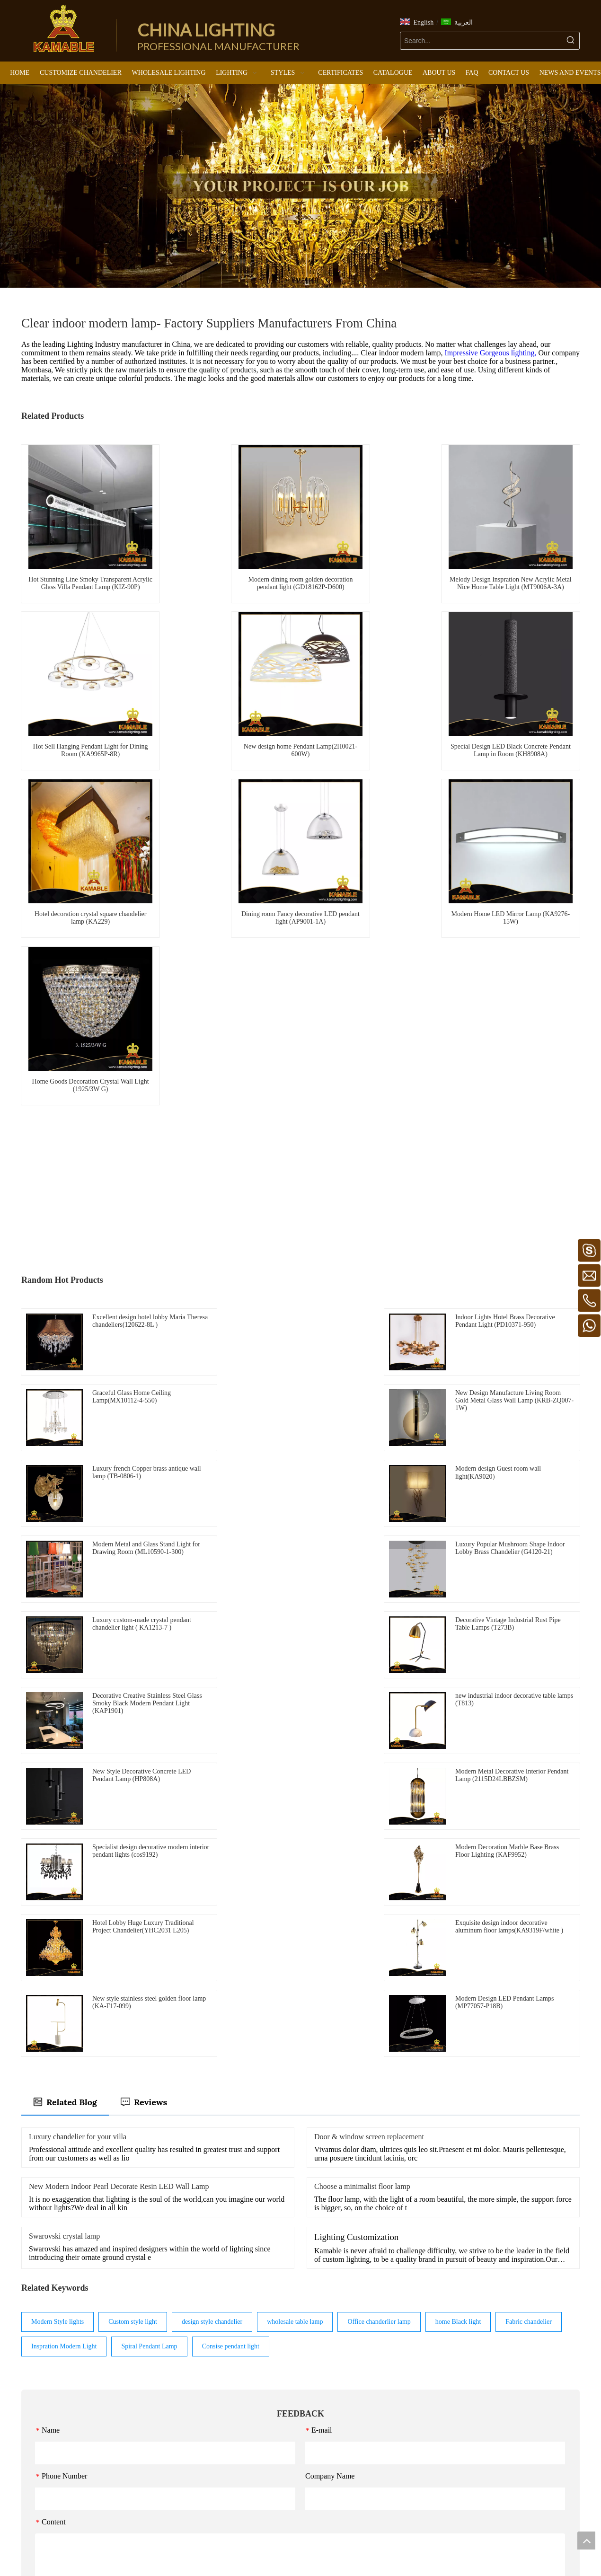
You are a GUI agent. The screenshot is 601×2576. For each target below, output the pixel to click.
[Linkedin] (293, 2547)
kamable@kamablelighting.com (84, 2448)
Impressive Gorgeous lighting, (492, 353)
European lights (239, 2369)
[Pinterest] (322, 2547)
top (586, 2541)
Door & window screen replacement (369, 1742)
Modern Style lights (57, 1927)
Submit (300, 2239)
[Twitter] (308, 2547)
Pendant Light (331, 2371)
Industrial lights (239, 2436)
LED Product (330, 2437)
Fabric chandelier (528, 1927)
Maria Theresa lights (245, 2422)
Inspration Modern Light (64, 1952)
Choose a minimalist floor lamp (362, 1792)
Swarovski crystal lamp (64, 1842)
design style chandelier (212, 1927)
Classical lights (238, 2462)
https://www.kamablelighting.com (66, 2489)
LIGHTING (329, 2343)
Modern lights (237, 2356)
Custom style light (132, 1927)
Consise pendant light (230, 1952)
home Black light (458, 1927)
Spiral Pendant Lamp (149, 1952)
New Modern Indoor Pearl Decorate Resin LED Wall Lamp (119, 1792)
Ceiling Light (330, 2384)
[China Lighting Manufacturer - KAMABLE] (64, 28)
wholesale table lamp (295, 1927)
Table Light (328, 2411)
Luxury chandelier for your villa (77, 1742)
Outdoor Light (332, 2450)
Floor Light (328, 2397)
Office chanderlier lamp (378, 1927)
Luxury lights (236, 2383)
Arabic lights (235, 2449)
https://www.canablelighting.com (65, 2503)
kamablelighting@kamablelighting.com (77, 2462)
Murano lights (237, 2409)
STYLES (230, 2343)
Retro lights (233, 2396)
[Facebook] (278, 2547)
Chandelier (327, 2358)
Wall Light (327, 2424)
